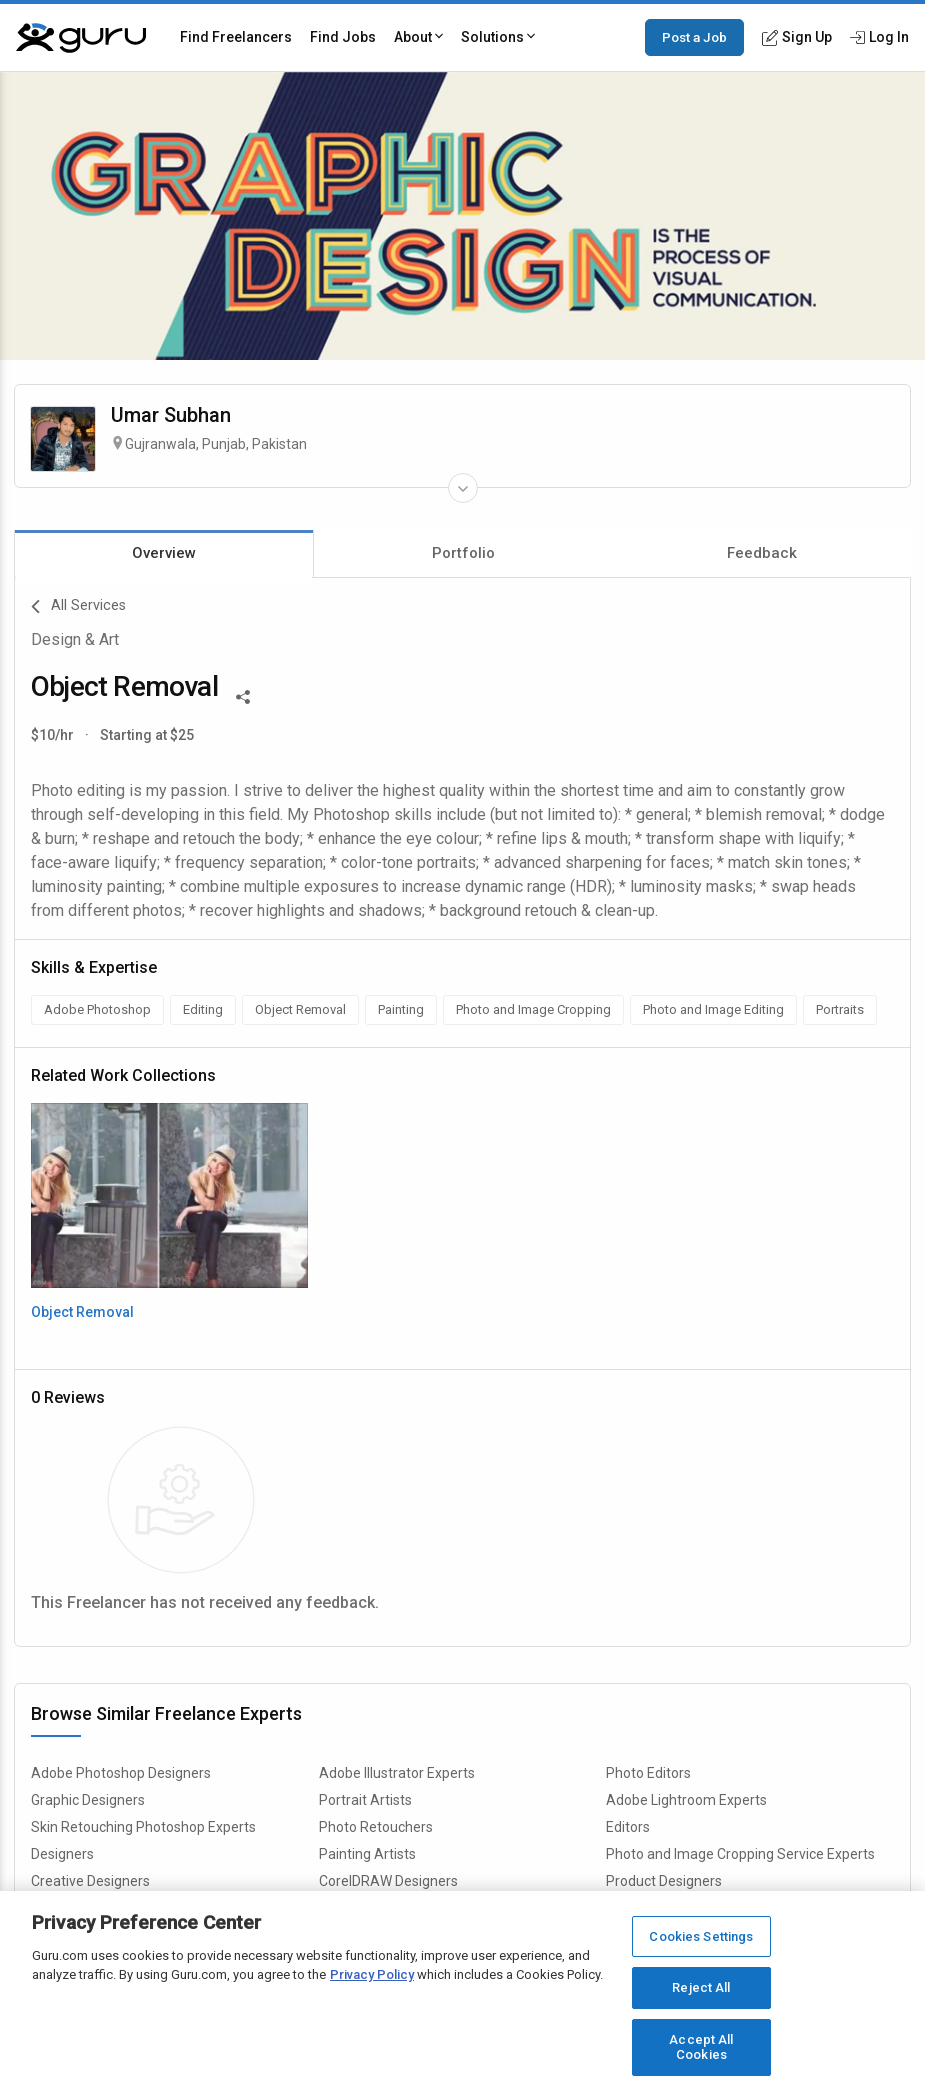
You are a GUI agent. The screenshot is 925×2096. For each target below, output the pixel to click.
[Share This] (243, 695)
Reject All (701, 1988)
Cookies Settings (701, 1937)
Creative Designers (90, 1881)
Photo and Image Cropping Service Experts (740, 1854)
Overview (164, 553)
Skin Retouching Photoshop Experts (143, 1827)
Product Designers (664, 1881)
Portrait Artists (365, 1800)
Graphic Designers (88, 1800)
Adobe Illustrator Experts (397, 1773)
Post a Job (694, 37)
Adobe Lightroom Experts (686, 1800)
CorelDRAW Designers (388, 1881)
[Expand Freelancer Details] (463, 488)
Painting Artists (367, 1854)
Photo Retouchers (376, 1827)
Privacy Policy (372, 1975)
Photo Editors (648, 1773)
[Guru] (81, 38)
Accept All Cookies (701, 2048)
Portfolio (463, 553)
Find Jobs (343, 37)
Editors (628, 1827)
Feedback (762, 553)
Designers (62, 1854)
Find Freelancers (236, 37)
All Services (78, 607)
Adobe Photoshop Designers (121, 1773)
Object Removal (82, 1312)
